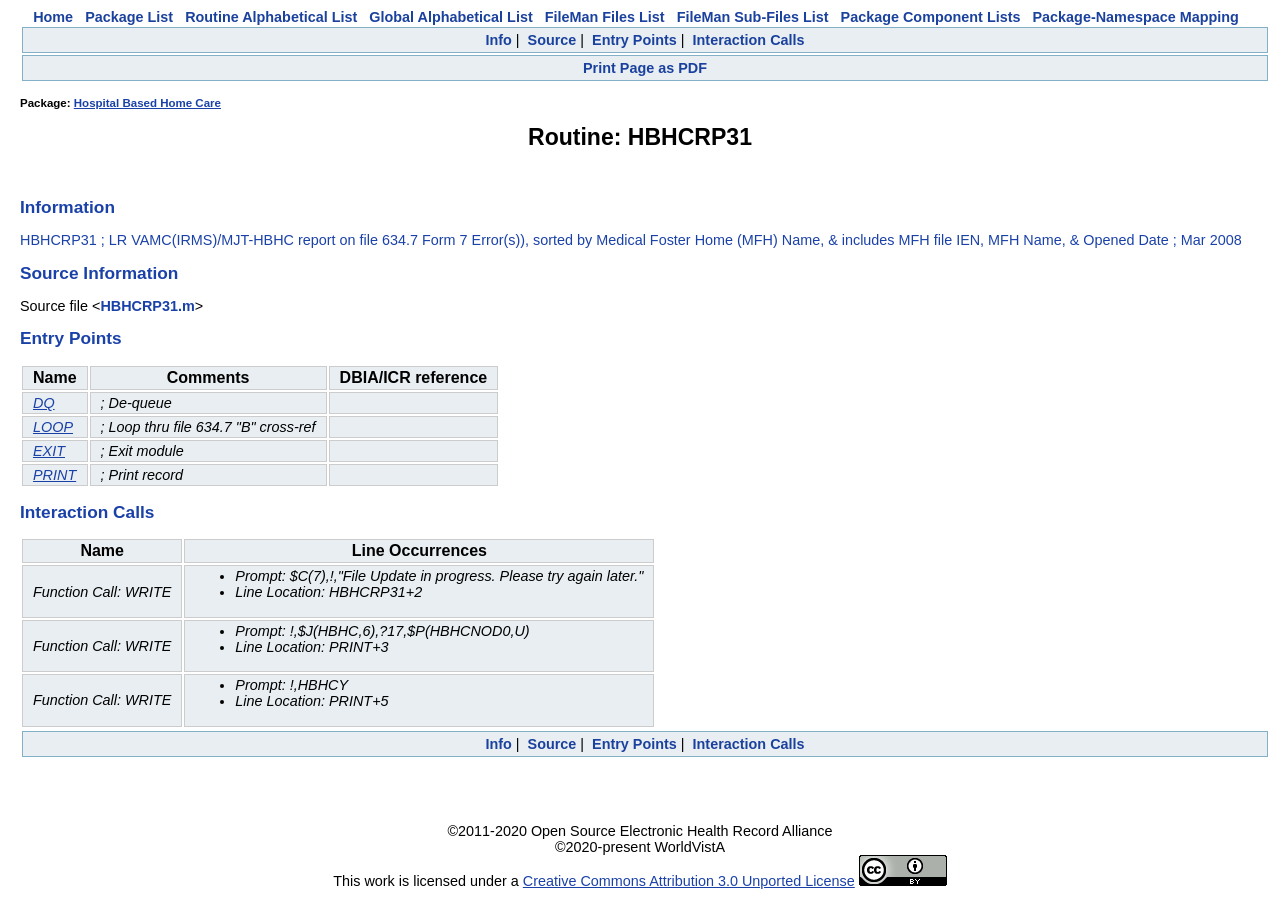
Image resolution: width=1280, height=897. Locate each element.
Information (67, 207)
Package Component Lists (931, 17)
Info (498, 40)
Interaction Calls (749, 40)
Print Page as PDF (645, 68)
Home (53, 17)
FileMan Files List (605, 17)
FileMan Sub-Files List (753, 17)
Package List (129, 17)
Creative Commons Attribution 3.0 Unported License (689, 881)
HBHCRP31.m (147, 306)
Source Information (99, 273)
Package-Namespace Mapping (1136, 17)
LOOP (53, 427)
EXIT (49, 451)
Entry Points (634, 40)
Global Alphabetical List (450, 17)
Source (552, 40)
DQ (44, 403)
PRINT (54, 475)
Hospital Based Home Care (147, 103)
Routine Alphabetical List (271, 17)
